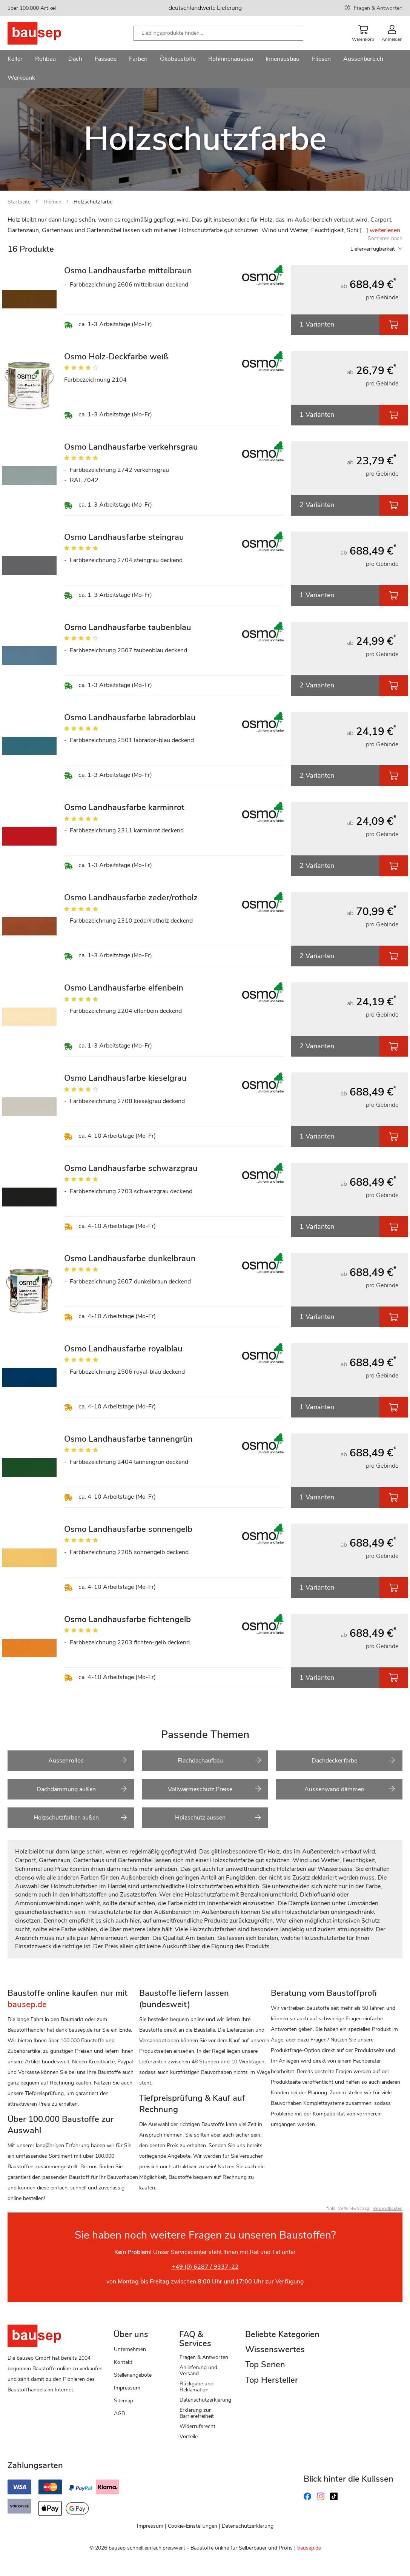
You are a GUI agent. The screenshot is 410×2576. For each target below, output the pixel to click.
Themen (52, 201)
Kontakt (123, 2362)
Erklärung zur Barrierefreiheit (197, 2413)
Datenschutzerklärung (205, 2399)
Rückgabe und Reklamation (196, 2386)
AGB (119, 2413)
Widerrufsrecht (197, 2426)
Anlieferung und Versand (198, 2370)
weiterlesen (385, 230)
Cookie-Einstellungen (192, 2526)
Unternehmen (130, 2349)
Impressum (127, 2387)
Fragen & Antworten (378, 8)
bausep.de (309, 2547)
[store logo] (46, 33)
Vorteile (189, 2436)
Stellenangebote (133, 2375)
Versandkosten (387, 2208)
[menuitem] (15, 59)
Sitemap (123, 2400)
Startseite (19, 201)
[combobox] (218, 33)
